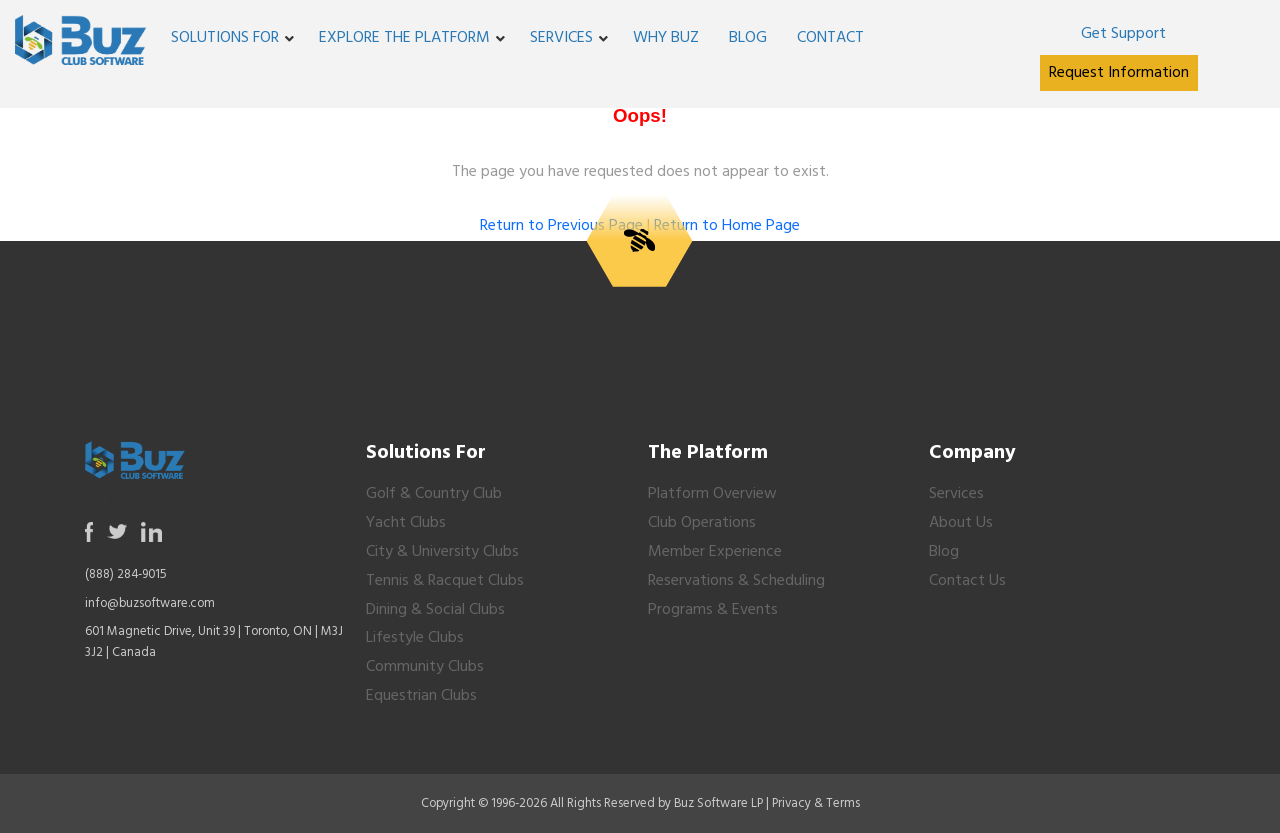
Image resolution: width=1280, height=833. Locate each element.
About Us (961, 523)
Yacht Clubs (406, 523)
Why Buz (666, 38)
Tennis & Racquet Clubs (445, 581)
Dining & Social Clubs (435, 610)
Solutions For (225, 38)
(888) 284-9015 (126, 574)
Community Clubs (425, 667)
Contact (830, 38)
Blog (748, 38)
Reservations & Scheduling (736, 581)
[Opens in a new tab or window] (1123, 34)
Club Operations (702, 523)
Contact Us (967, 581)
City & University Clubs (442, 552)
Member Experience (715, 552)
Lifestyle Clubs (415, 638)
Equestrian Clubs (421, 696)
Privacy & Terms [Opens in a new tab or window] (816, 803)
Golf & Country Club (434, 494)
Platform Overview (712, 494)
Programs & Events (713, 610)
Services (561, 38)
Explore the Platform (404, 38)
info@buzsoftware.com (150, 603)
